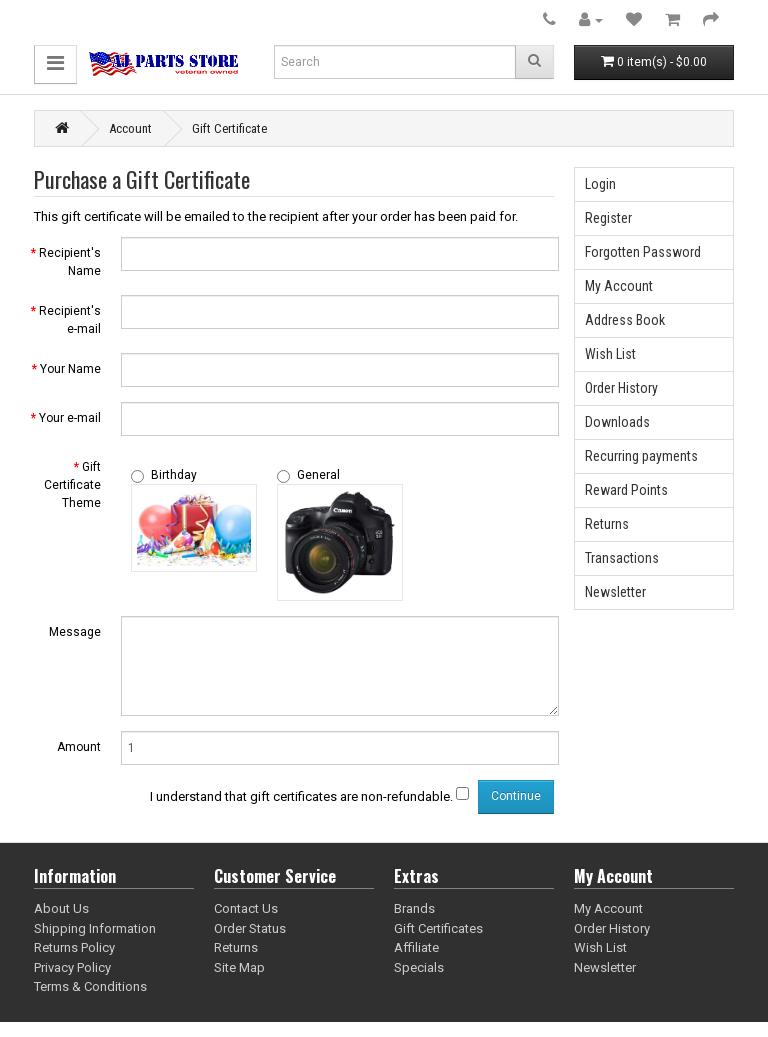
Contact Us (246, 908)
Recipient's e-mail (70, 320)
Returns (607, 524)
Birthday (164, 475)
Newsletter (615, 592)
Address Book (625, 320)
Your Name (70, 369)
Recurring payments (641, 456)
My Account (619, 286)
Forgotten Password (643, 252)
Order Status (250, 928)
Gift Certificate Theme (72, 485)
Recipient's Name (70, 262)
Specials (419, 967)
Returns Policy (74, 947)
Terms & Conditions (90, 986)
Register (608, 218)
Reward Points (626, 490)
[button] (55, 64)
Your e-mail (70, 418)
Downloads (617, 422)
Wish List (610, 354)
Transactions (622, 558)
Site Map (239, 967)
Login (600, 184)
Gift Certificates (438, 928)
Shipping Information (95, 928)
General (308, 475)
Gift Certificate (229, 128)
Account (130, 128)
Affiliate (416, 947)
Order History (621, 388)
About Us (61, 908)
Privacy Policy (72, 967)
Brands (414, 908)
